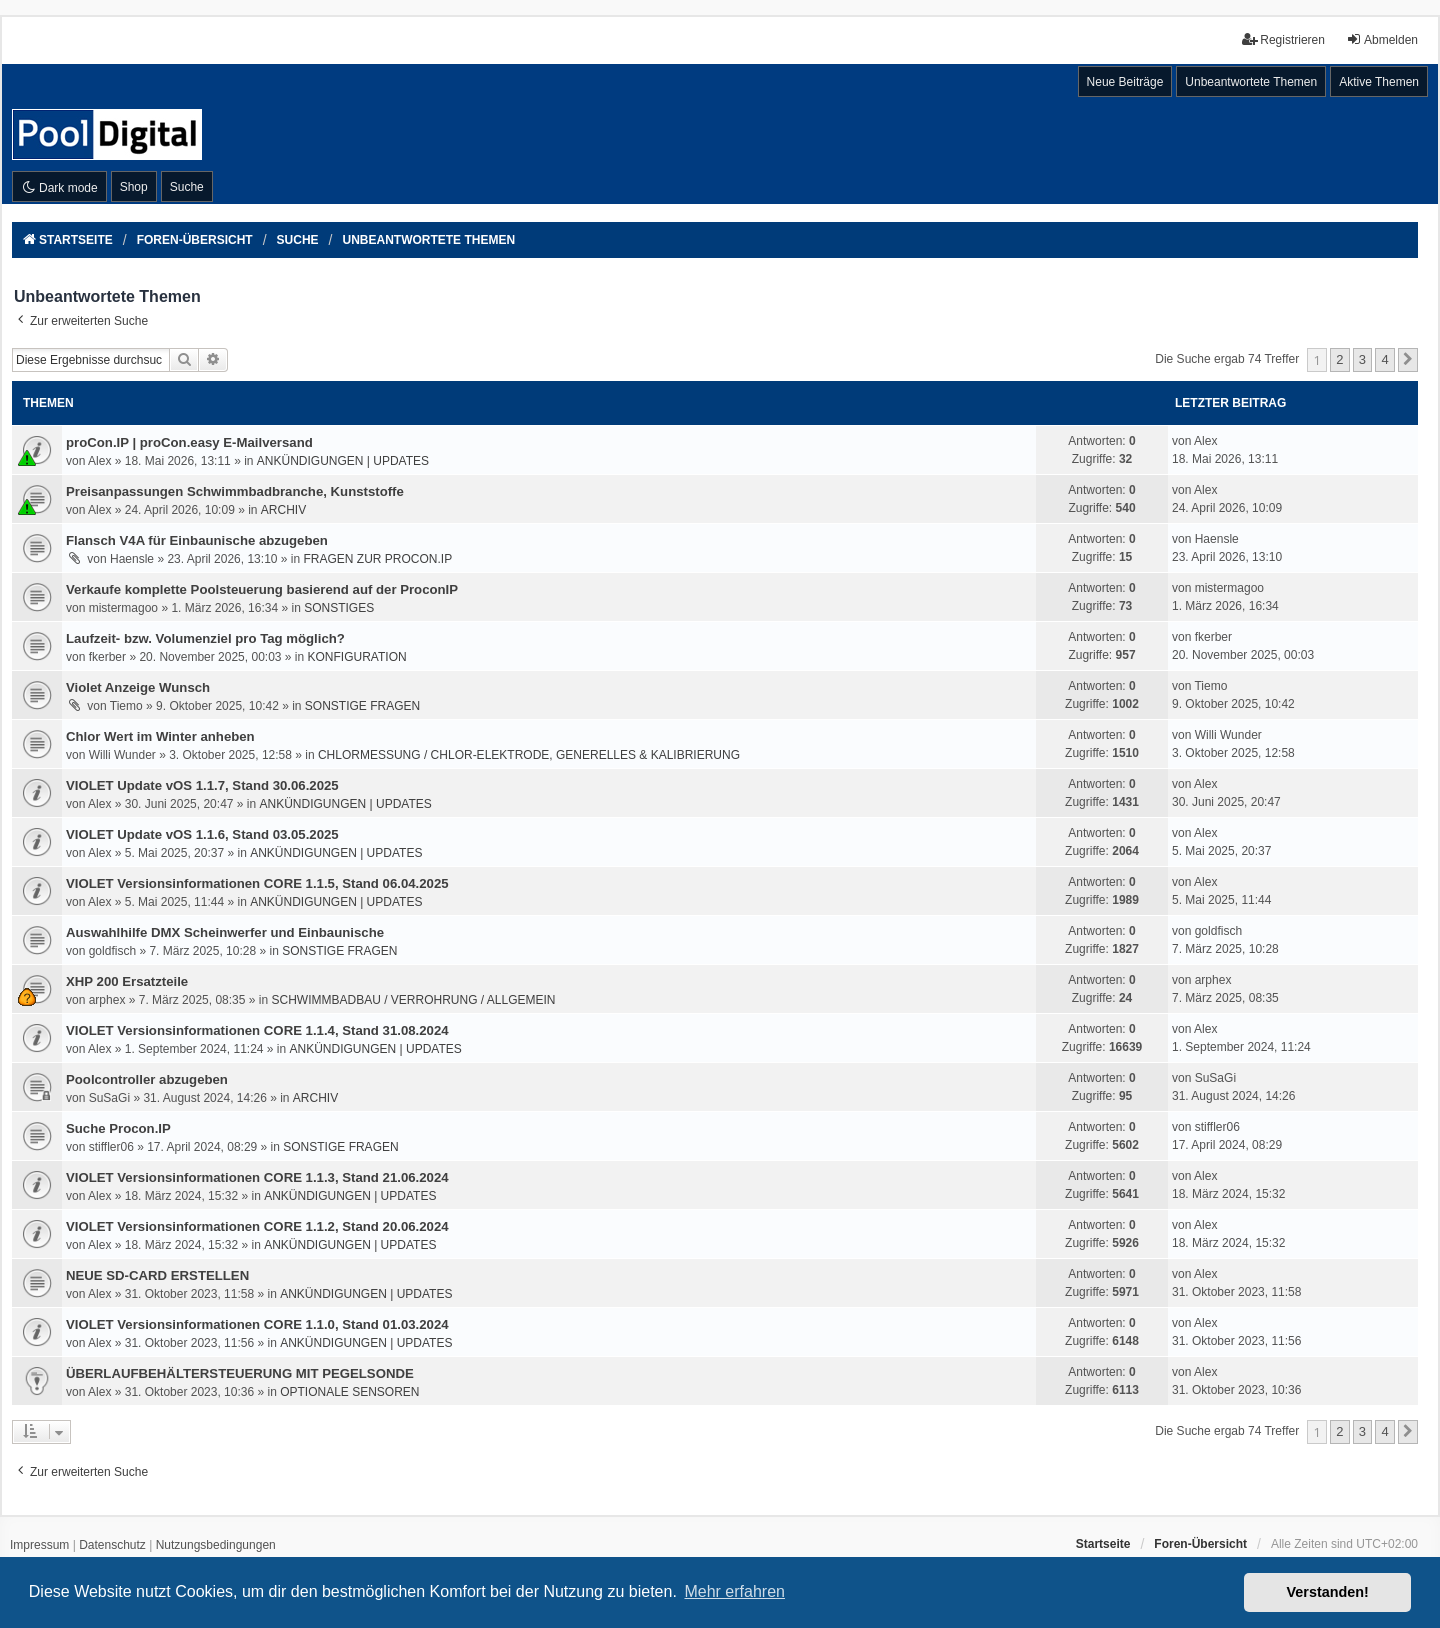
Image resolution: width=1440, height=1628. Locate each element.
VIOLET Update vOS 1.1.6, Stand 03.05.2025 (202, 834)
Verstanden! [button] (1328, 1592)
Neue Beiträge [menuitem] (1125, 82)
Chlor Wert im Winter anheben (160, 736)
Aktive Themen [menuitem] (1379, 82)
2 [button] (1339, 359)
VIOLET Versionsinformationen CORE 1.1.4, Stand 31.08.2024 (257, 1030)
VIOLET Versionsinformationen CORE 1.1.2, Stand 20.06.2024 (257, 1226)
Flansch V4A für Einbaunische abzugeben (197, 540)
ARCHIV (283, 510)
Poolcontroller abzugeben (147, 1079)
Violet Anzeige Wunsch (138, 687)
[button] (1408, 360)
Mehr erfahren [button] (734, 1591)
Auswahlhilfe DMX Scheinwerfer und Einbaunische (225, 932)
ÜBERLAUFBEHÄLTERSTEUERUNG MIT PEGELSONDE (240, 1373)
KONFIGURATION (357, 657)
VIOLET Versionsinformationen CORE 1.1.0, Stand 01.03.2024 (257, 1324)
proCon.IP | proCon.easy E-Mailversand (189, 442)
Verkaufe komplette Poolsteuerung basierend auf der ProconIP (262, 589)
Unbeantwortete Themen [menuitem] (1251, 82)
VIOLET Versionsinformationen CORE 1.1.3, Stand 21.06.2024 (257, 1177)
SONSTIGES (339, 608)
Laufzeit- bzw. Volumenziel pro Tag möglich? (205, 638)
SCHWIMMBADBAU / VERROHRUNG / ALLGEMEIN (413, 1000)
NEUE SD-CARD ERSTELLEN (157, 1275)
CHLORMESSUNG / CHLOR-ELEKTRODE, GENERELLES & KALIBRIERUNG (529, 755)
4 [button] (1384, 359)
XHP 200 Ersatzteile (127, 981)
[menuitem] (39, 1546)
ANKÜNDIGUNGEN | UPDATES (343, 461)
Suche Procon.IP (118, 1128)
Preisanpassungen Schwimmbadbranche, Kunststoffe (235, 491)
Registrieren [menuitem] (1283, 39)
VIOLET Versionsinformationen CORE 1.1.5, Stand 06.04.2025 (257, 883)
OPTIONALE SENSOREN (349, 1392)
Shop (134, 187)
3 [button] (1362, 359)
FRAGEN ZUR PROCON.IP (378, 559)
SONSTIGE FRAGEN (362, 706)
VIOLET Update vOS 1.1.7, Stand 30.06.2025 (202, 785)
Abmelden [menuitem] (1382, 39)
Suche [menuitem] (187, 187)
